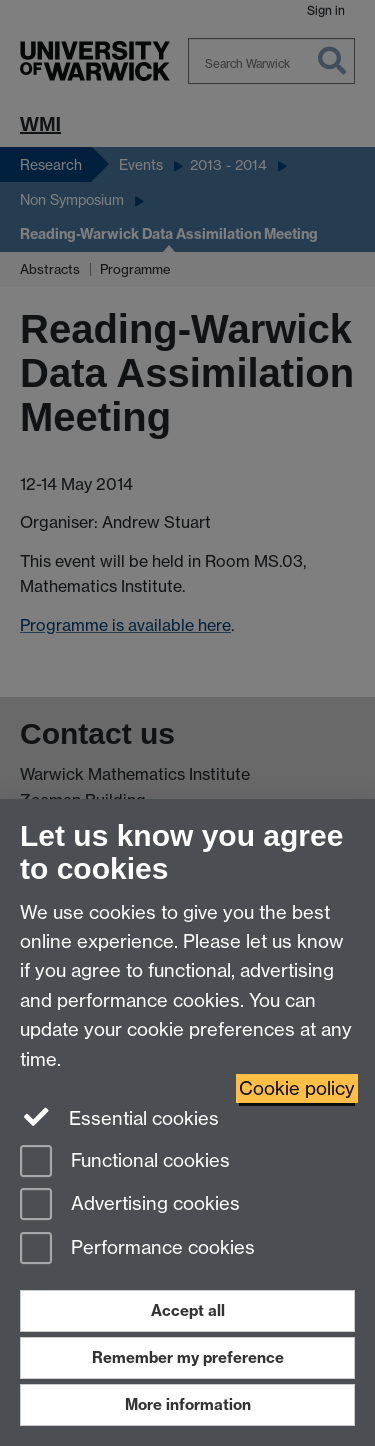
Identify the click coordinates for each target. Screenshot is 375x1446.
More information (188, 1404)
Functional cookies (125, 1162)
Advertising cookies (130, 1205)
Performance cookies (137, 1249)
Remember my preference (188, 1357)
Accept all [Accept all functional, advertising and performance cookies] (188, 1310)
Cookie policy (297, 1088)
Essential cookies (119, 1117)
